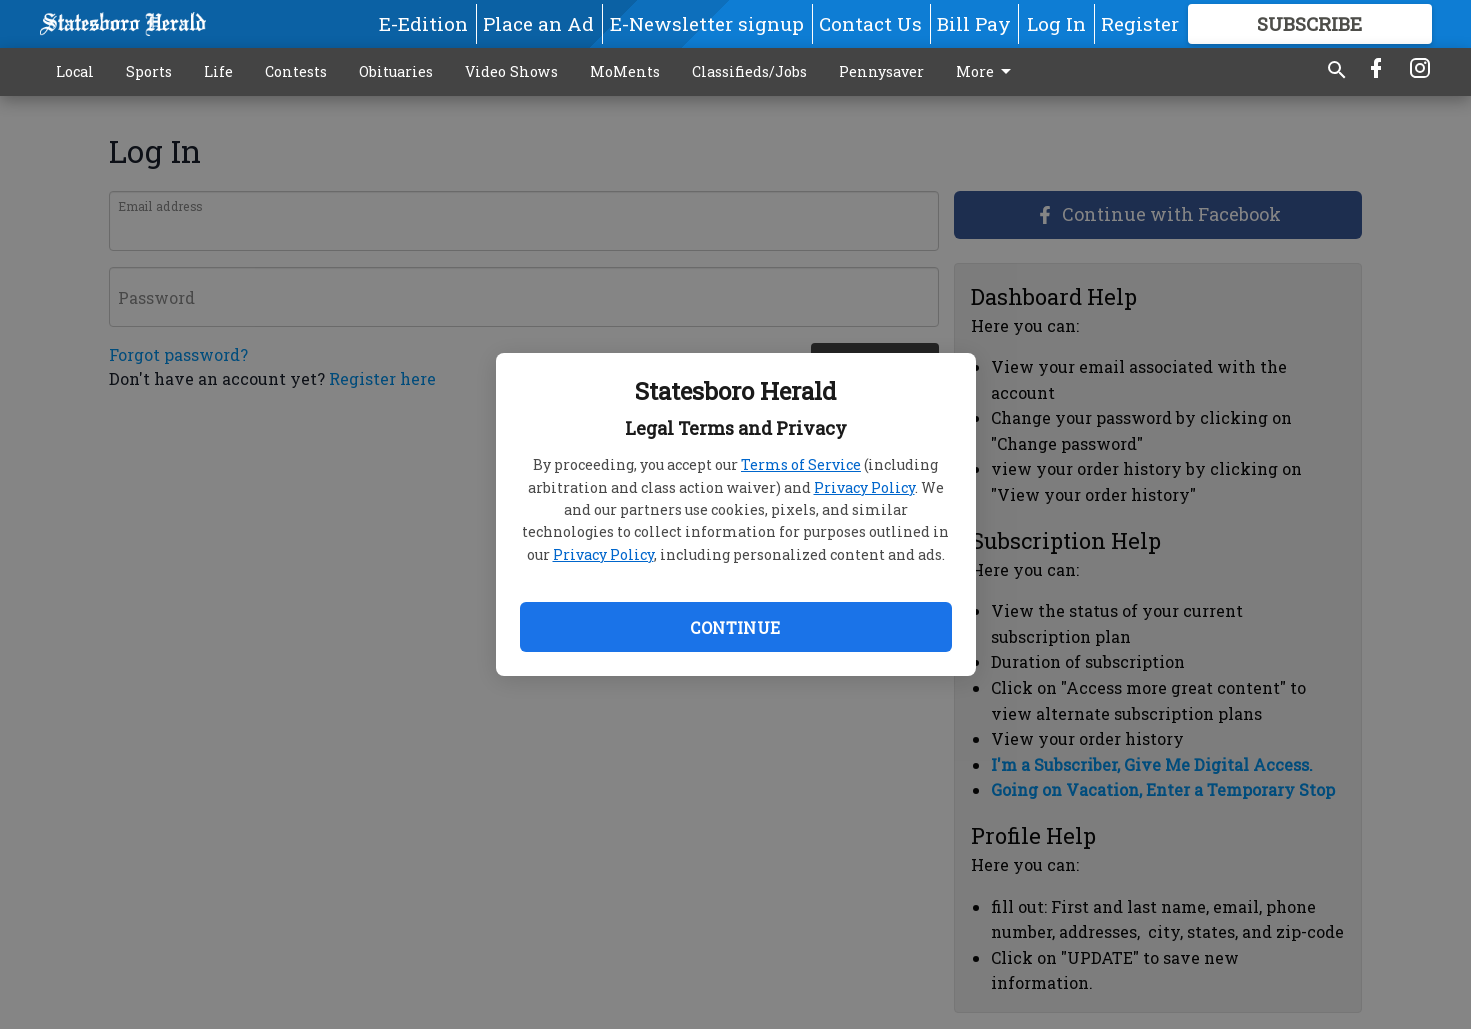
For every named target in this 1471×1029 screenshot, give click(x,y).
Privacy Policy (864, 487)
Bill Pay (974, 23)
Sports (149, 71)
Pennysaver (881, 71)
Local (75, 71)
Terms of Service (801, 464)
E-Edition (423, 23)
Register (1140, 23)
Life (218, 71)
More (987, 72)
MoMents (625, 71)
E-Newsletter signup (707, 23)
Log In (1056, 23)
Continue (735, 627)
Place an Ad (538, 23)
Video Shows (511, 71)
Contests (296, 71)
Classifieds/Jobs (749, 71)
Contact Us (870, 23)
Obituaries (396, 71)
